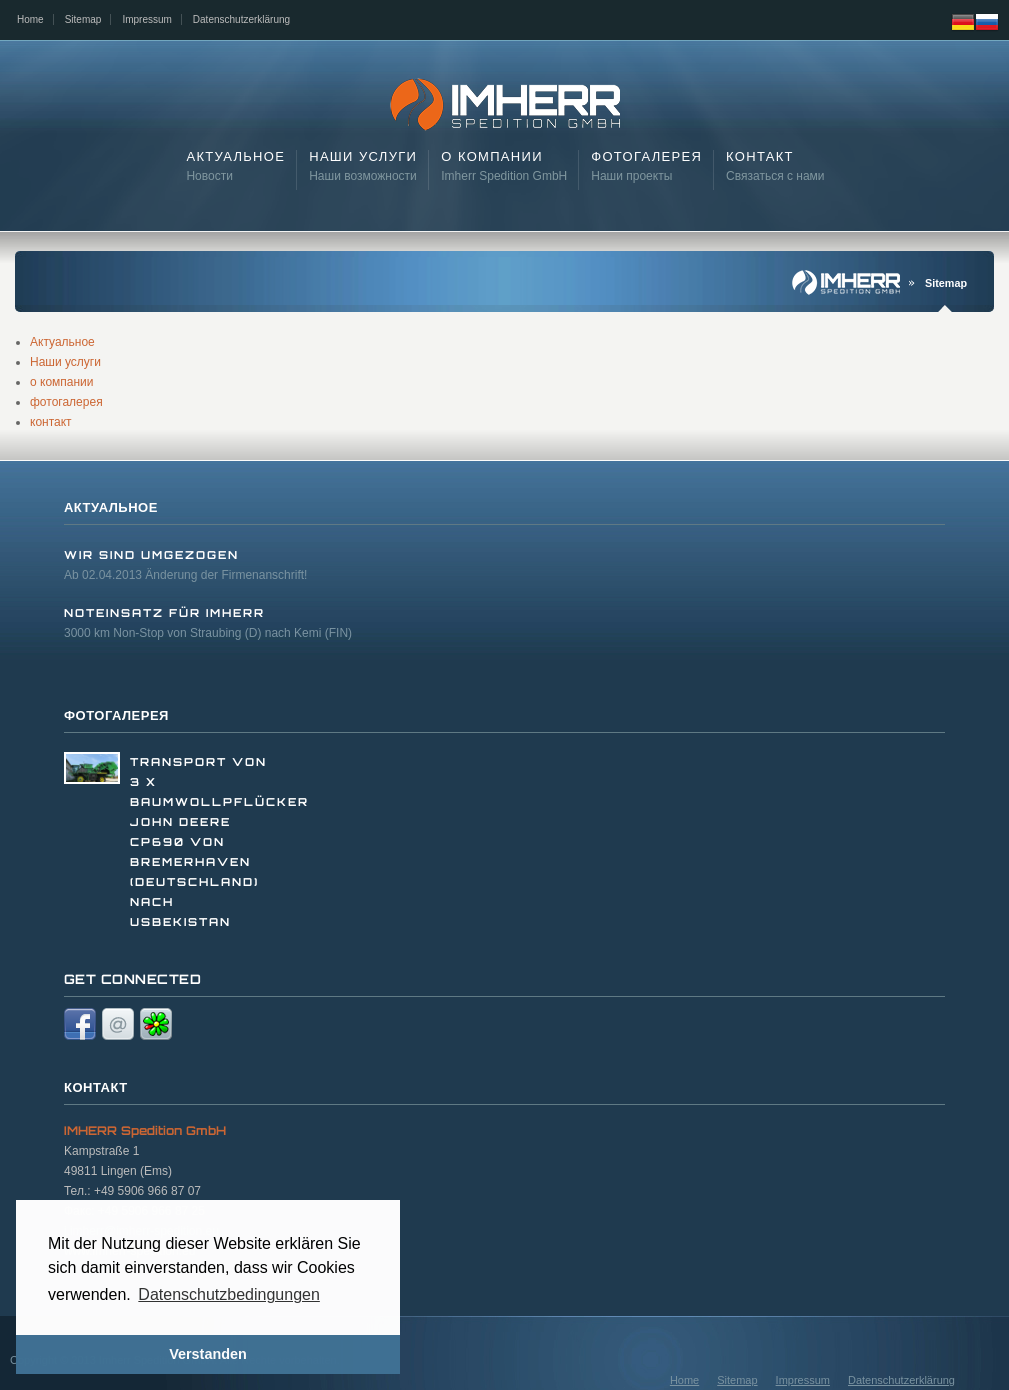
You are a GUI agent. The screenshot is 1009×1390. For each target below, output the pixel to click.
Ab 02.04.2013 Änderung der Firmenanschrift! (185, 575)
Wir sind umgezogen (151, 555)
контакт (51, 422)
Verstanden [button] (208, 1354)
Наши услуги (65, 362)
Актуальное (62, 342)
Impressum (146, 19)
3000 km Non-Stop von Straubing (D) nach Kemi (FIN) (208, 633)
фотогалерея (66, 402)
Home (30, 19)
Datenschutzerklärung (241, 19)
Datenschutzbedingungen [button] (228, 1294)
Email (118, 1024)
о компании (62, 382)
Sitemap (83, 19)
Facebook (80, 1024)
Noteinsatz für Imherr (164, 613)
